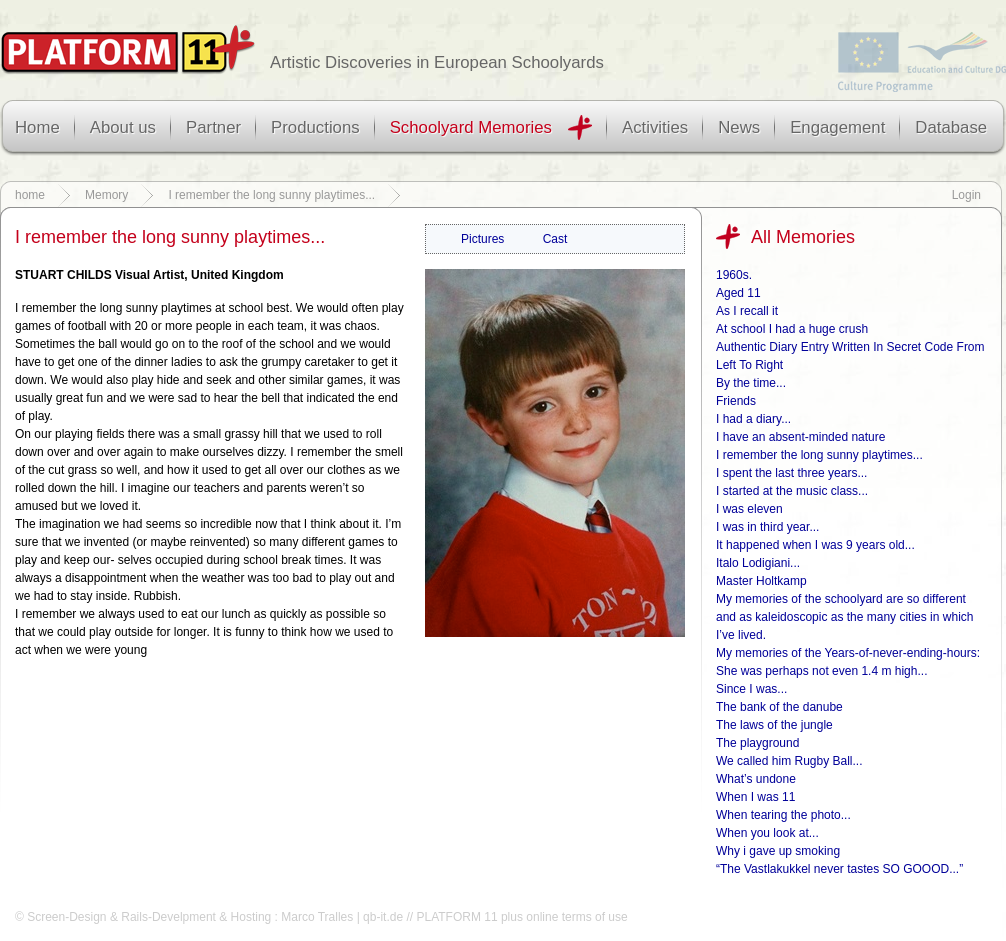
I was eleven (749, 509)
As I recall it (747, 311)
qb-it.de (383, 917)
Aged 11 (738, 293)
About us (123, 127)
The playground (757, 743)
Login (966, 195)
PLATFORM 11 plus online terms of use (521, 917)
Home (37, 127)
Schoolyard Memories (471, 127)
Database (951, 127)
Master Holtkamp (761, 581)
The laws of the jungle (774, 725)
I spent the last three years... (791, 473)
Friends (736, 401)
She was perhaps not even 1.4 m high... (821, 671)
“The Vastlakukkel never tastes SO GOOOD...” (839, 869)
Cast (555, 239)
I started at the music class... (792, 491)
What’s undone (756, 779)
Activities (655, 127)
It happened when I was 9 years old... (815, 545)
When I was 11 (755, 797)
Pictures (482, 239)
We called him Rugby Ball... (789, 761)
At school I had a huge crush (792, 329)
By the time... (751, 383)
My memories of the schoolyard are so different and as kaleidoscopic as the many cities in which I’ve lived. (844, 617)
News (739, 127)
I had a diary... (753, 419)
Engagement (837, 127)
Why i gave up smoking (778, 851)
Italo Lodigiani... (758, 563)
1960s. (734, 275)
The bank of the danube (779, 707)
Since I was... (751, 689)
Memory (106, 195)
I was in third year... (767, 527)
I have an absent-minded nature (800, 437)
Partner (213, 127)
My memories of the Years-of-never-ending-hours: (848, 653)
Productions (315, 127)
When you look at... (767, 833)
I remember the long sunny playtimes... (271, 195)
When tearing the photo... (783, 815)
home (30, 195)
